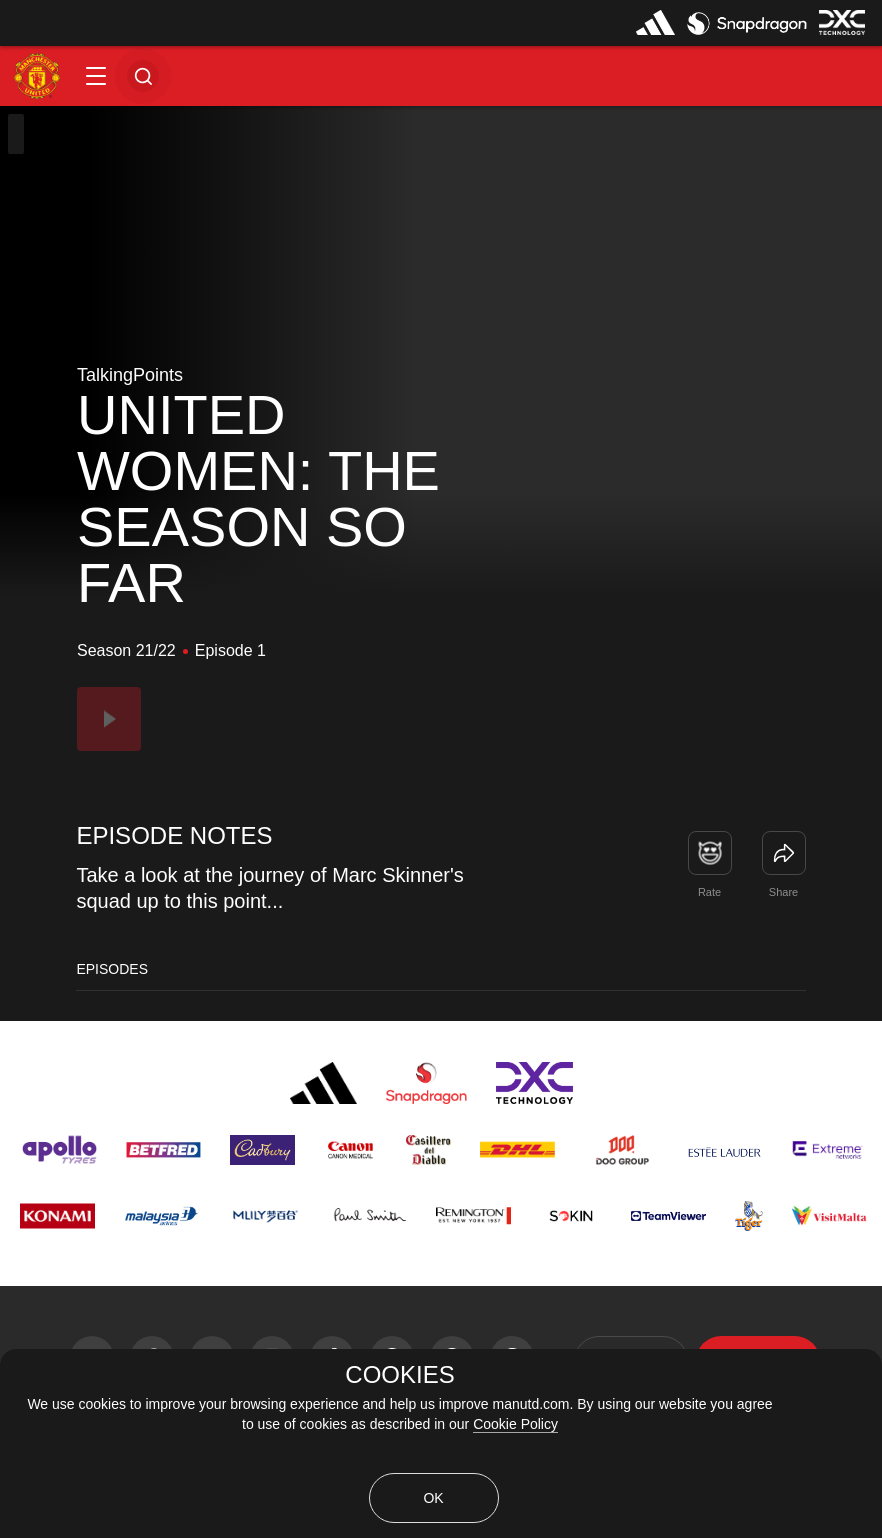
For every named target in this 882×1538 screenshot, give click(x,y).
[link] (784, 853)
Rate (709, 892)
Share (783, 892)
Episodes (112, 969)
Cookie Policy (515, 1424)
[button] (96, 76)
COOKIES (399, 1375)
